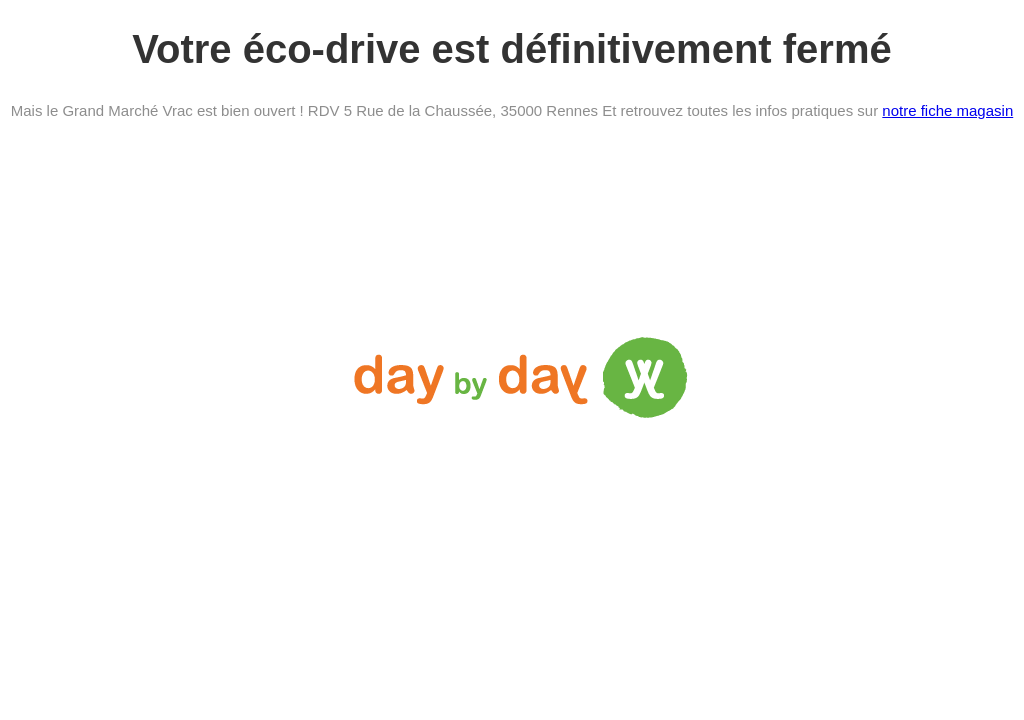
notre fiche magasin (947, 110)
